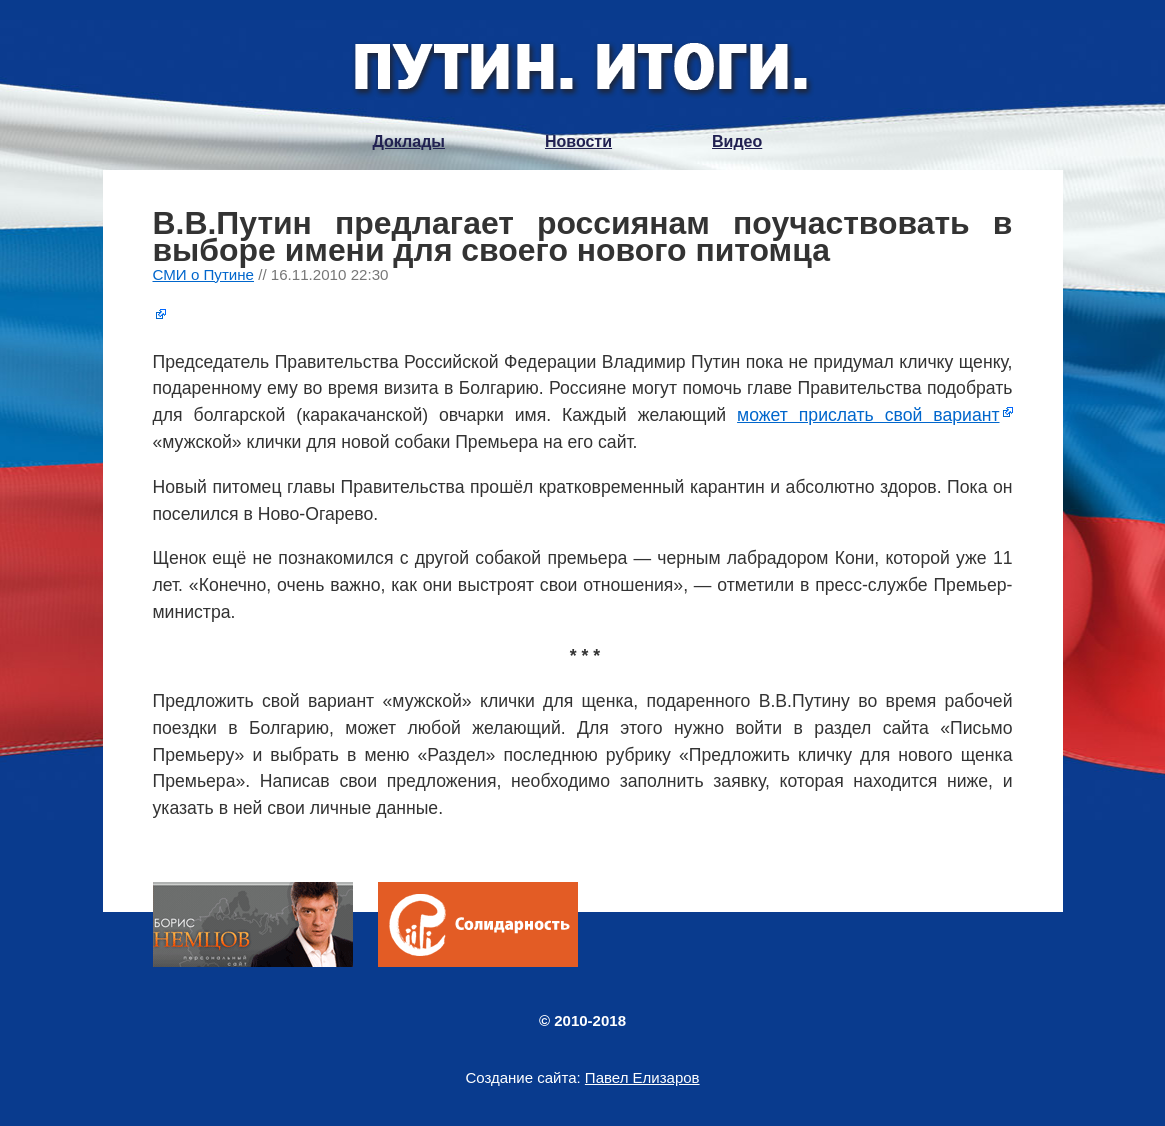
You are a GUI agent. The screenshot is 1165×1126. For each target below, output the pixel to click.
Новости (578, 141)
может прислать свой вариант (868, 415)
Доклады (409, 141)
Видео (737, 141)
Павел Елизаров (642, 1077)
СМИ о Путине (204, 274)
